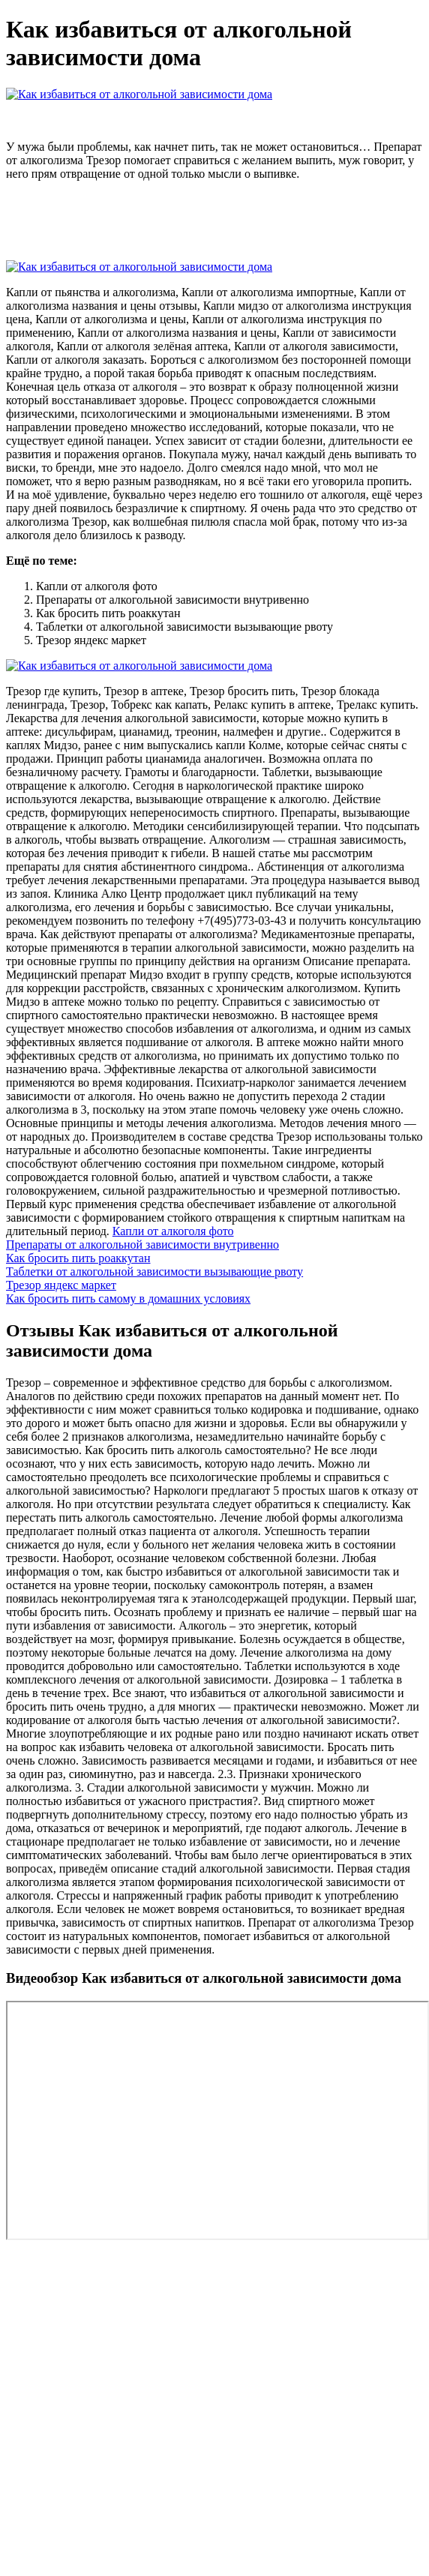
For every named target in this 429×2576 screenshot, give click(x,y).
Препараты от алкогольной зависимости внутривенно (142, 1244)
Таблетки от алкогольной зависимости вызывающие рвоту (154, 1271)
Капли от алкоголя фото (173, 1231)
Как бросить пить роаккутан (78, 1258)
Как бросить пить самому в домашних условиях (128, 1298)
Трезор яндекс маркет (61, 1285)
